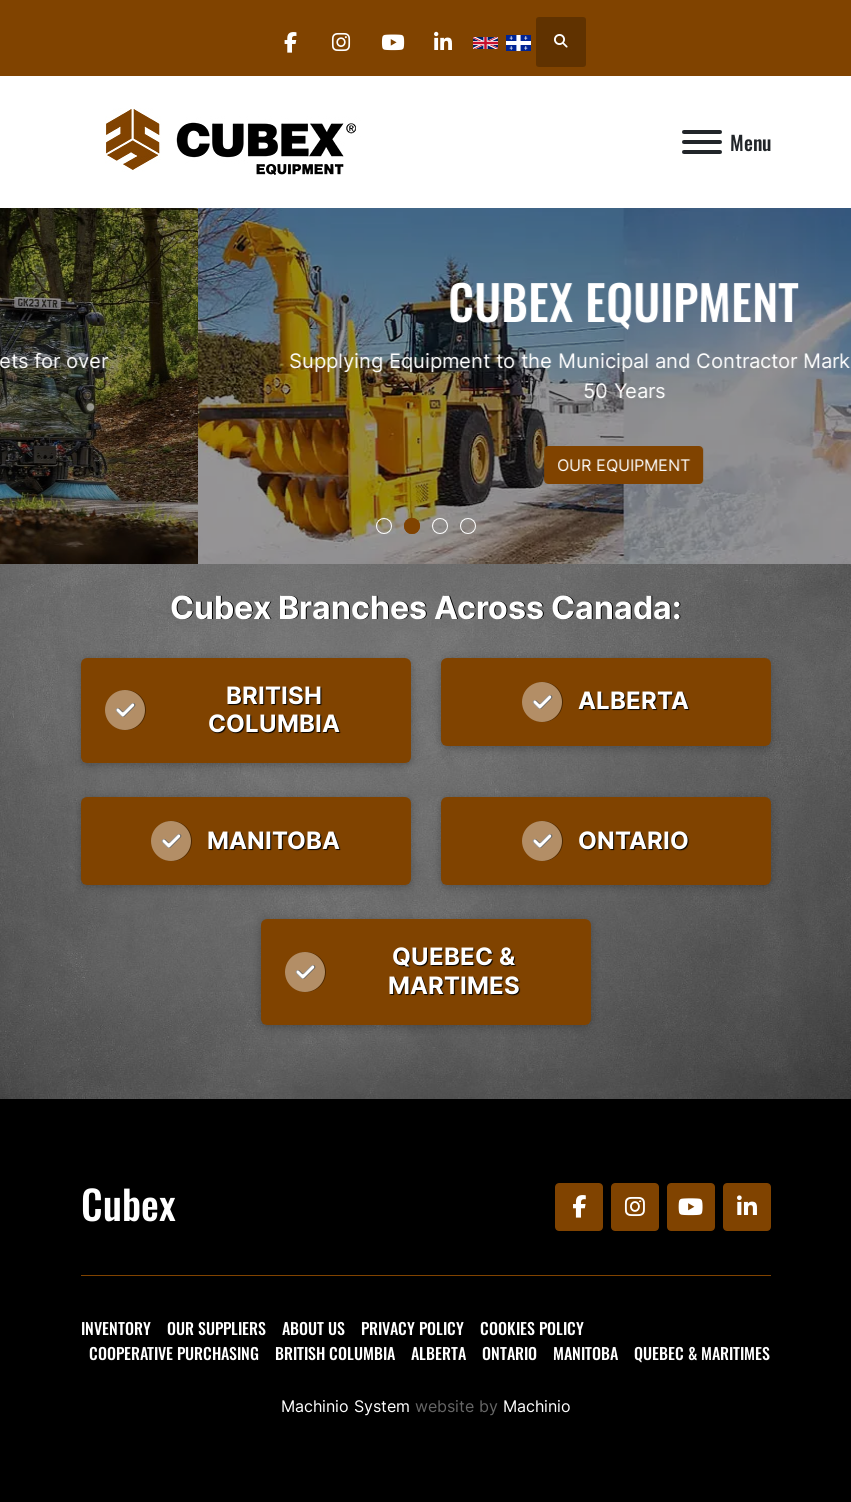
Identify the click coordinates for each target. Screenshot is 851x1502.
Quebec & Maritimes (702, 1353)
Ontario (509, 1353)
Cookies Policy (532, 1328)
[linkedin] (443, 42)
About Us (313, 1328)
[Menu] (702, 142)
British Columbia (335, 1353)
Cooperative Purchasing (174, 1353)
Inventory (116, 1328)
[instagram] (341, 42)
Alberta (438, 1353)
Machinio (537, 1406)
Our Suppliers (216, 1328)
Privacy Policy (412, 1328)
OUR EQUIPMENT (425, 465)
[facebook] (290, 42)
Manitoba (585, 1353)
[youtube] (392, 42)
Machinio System (345, 1406)
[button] (384, 526)
